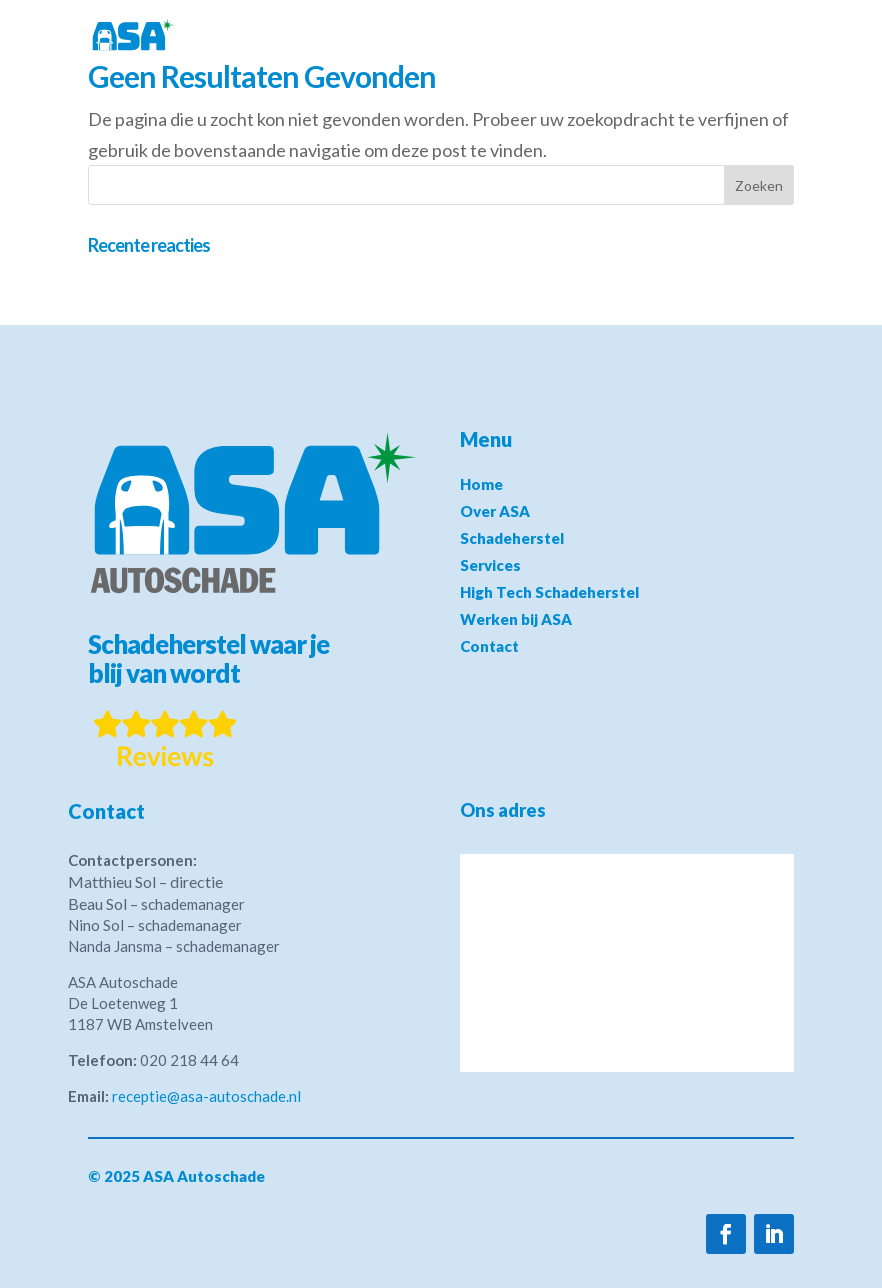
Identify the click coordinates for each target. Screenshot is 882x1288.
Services (490, 565)
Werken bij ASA (516, 619)
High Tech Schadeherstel (549, 592)
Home (481, 484)
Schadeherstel (512, 538)
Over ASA (495, 511)
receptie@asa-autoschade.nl (206, 1096)
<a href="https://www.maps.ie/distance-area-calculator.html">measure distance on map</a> (626, 964)
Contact (489, 646)
